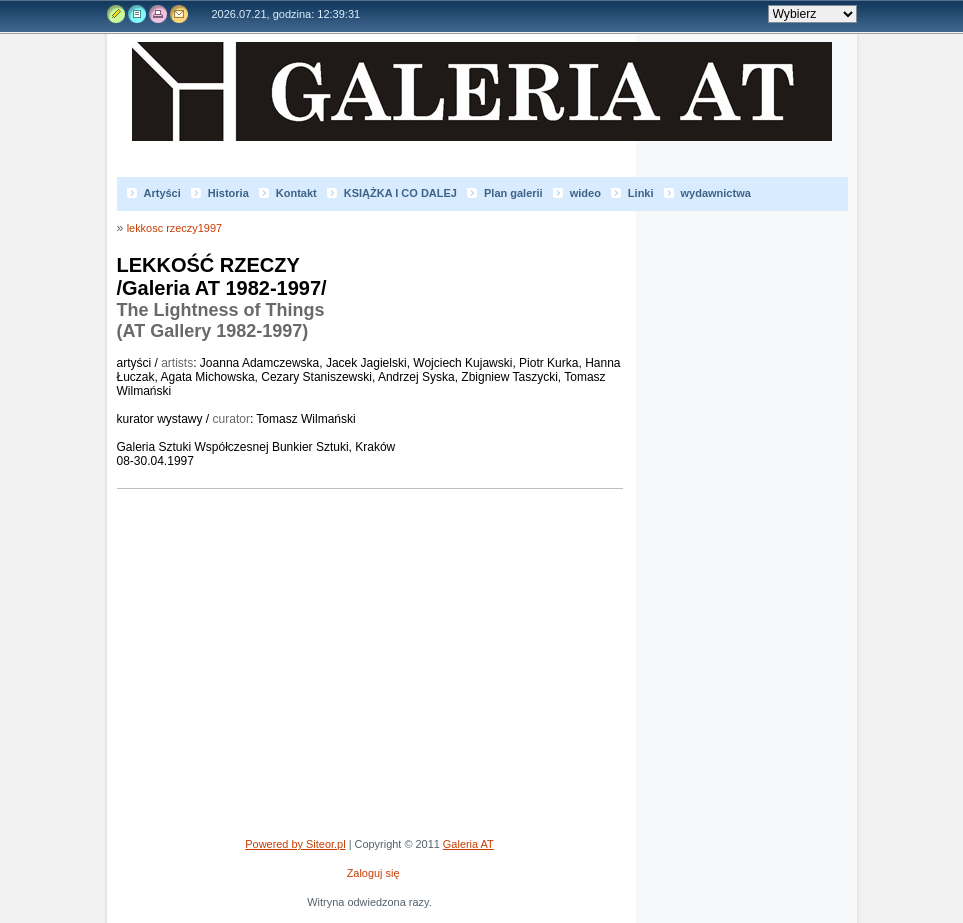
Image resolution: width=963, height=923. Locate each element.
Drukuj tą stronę (157, 14)
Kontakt (177, 14)
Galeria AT (492, 109)
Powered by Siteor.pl (295, 844)
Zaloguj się (373, 873)
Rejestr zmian (137, 14)
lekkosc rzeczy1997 (174, 228)
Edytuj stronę (117, 14)
